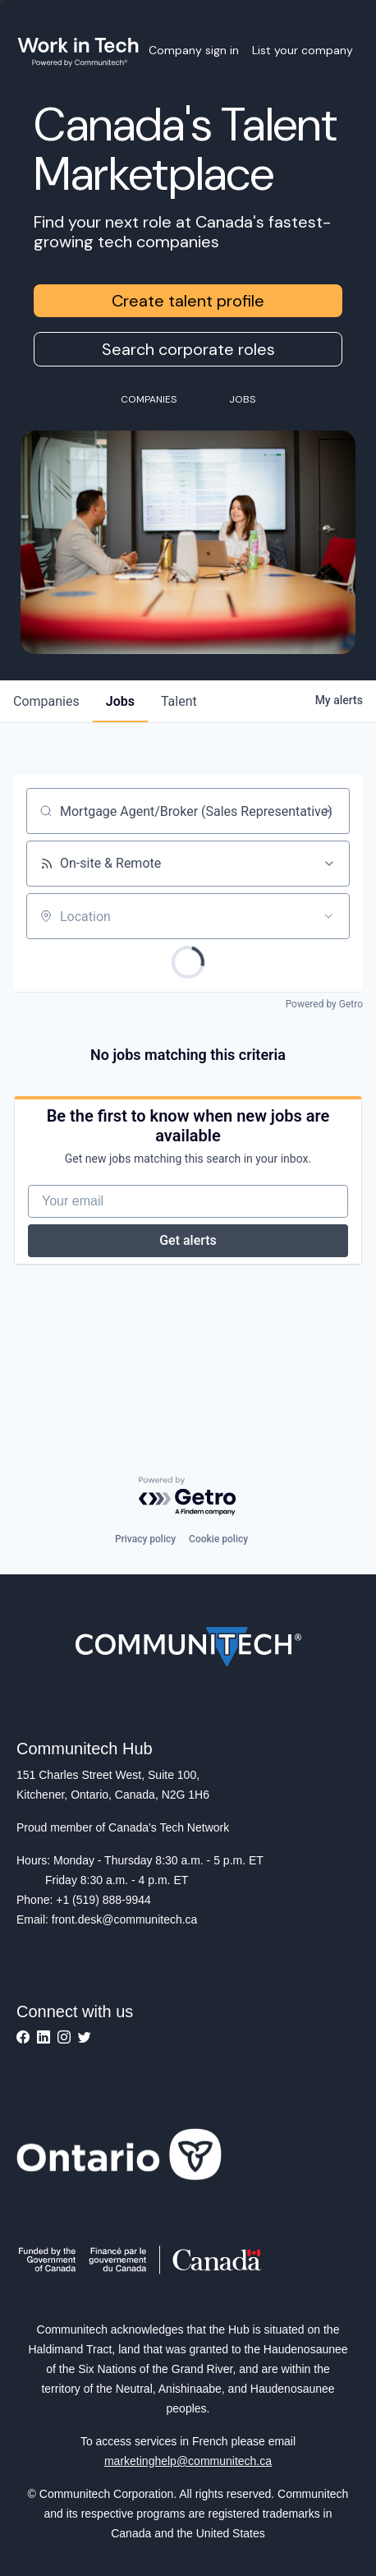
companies (46, 701)
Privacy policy (145, 1539)
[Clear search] (328, 811)
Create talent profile (188, 300)
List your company (302, 50)
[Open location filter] (328, 916)
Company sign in (194, 50)
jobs (120, 701)
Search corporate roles (188, 349)
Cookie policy (218, 1539)
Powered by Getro (324, 1004)
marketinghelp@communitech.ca (188, 2461)
